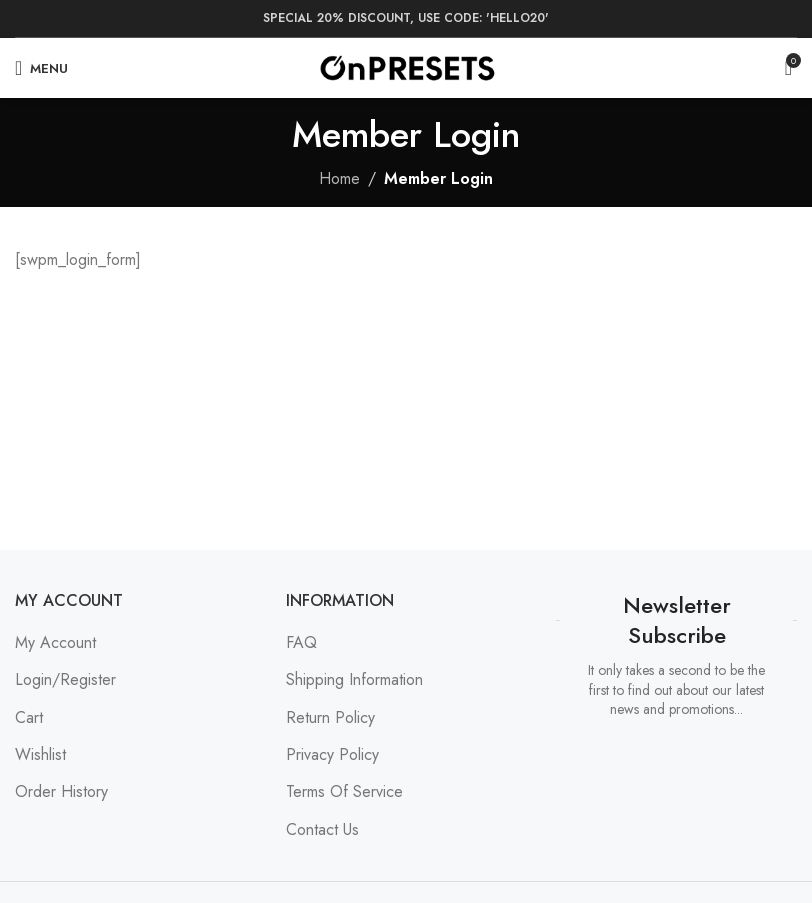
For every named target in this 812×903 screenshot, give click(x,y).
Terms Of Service (344, 791)
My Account (55, 642)
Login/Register (65, 679)
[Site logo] (406, 66)
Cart (29, 717)
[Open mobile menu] (41, 68)
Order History (61, 791)
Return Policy (330, 717)
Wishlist (40, 754)
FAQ (301, 642)
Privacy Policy (332, 754)
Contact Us (322, 829)
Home (339, 178)
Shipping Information (354, 679)
